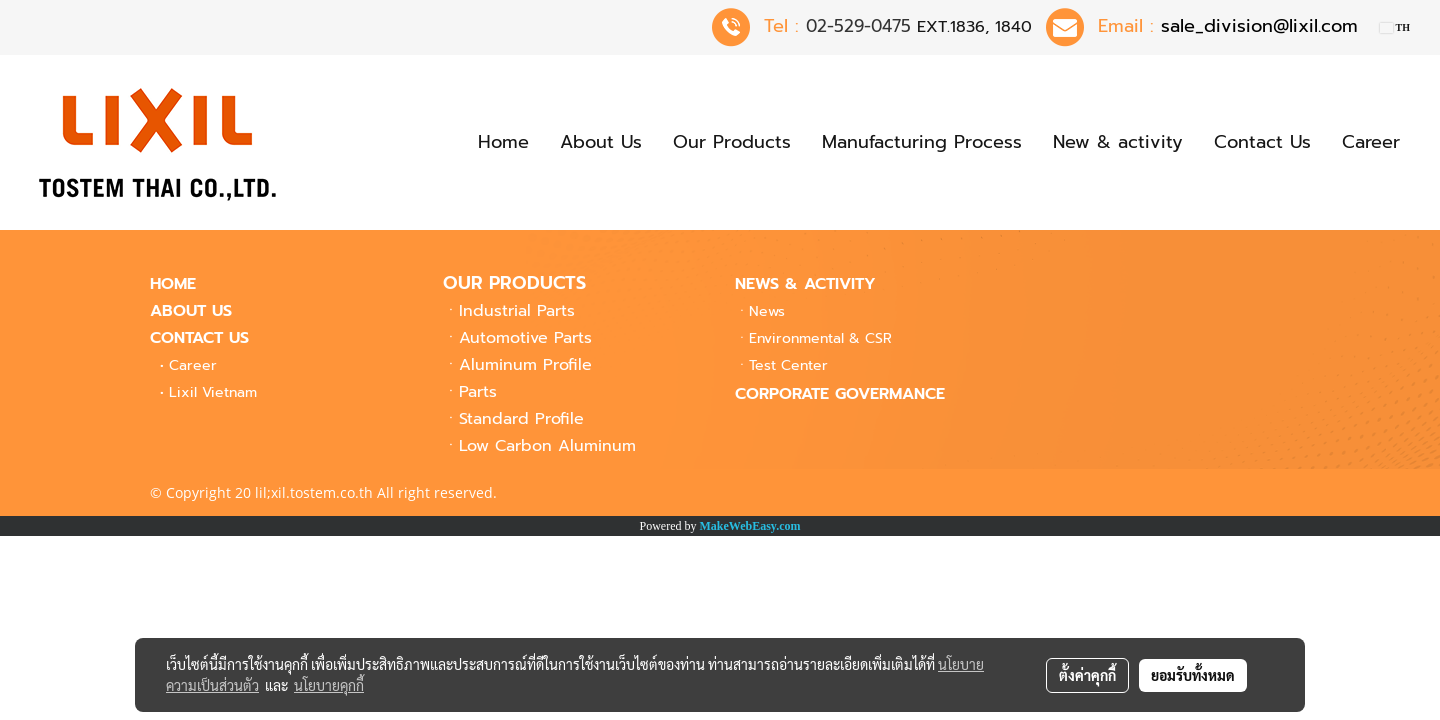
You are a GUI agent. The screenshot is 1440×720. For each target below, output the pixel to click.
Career (1371, 142)
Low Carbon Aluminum (547, 446)
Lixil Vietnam (213, 392)
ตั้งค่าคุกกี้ (1087, 675)
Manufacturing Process (922, 142)
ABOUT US (191, 311)
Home (503, 142)
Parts (478, 392)
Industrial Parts (517, 311)
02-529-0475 (858, 26)
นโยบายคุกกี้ (329, 685)
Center (788, 365)
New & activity (1118, 142)
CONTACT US (199, 338)
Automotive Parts (525, 338)
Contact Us (1262, 142)
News (767, 311)
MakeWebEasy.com (750, 526)
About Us (601, 142)
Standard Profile (521, 419)
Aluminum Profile (525, 365)
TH (1395, 27)
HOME (173, 284)
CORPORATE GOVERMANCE (840, 394)
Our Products (732, 142)
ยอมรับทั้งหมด (1193, 675)
